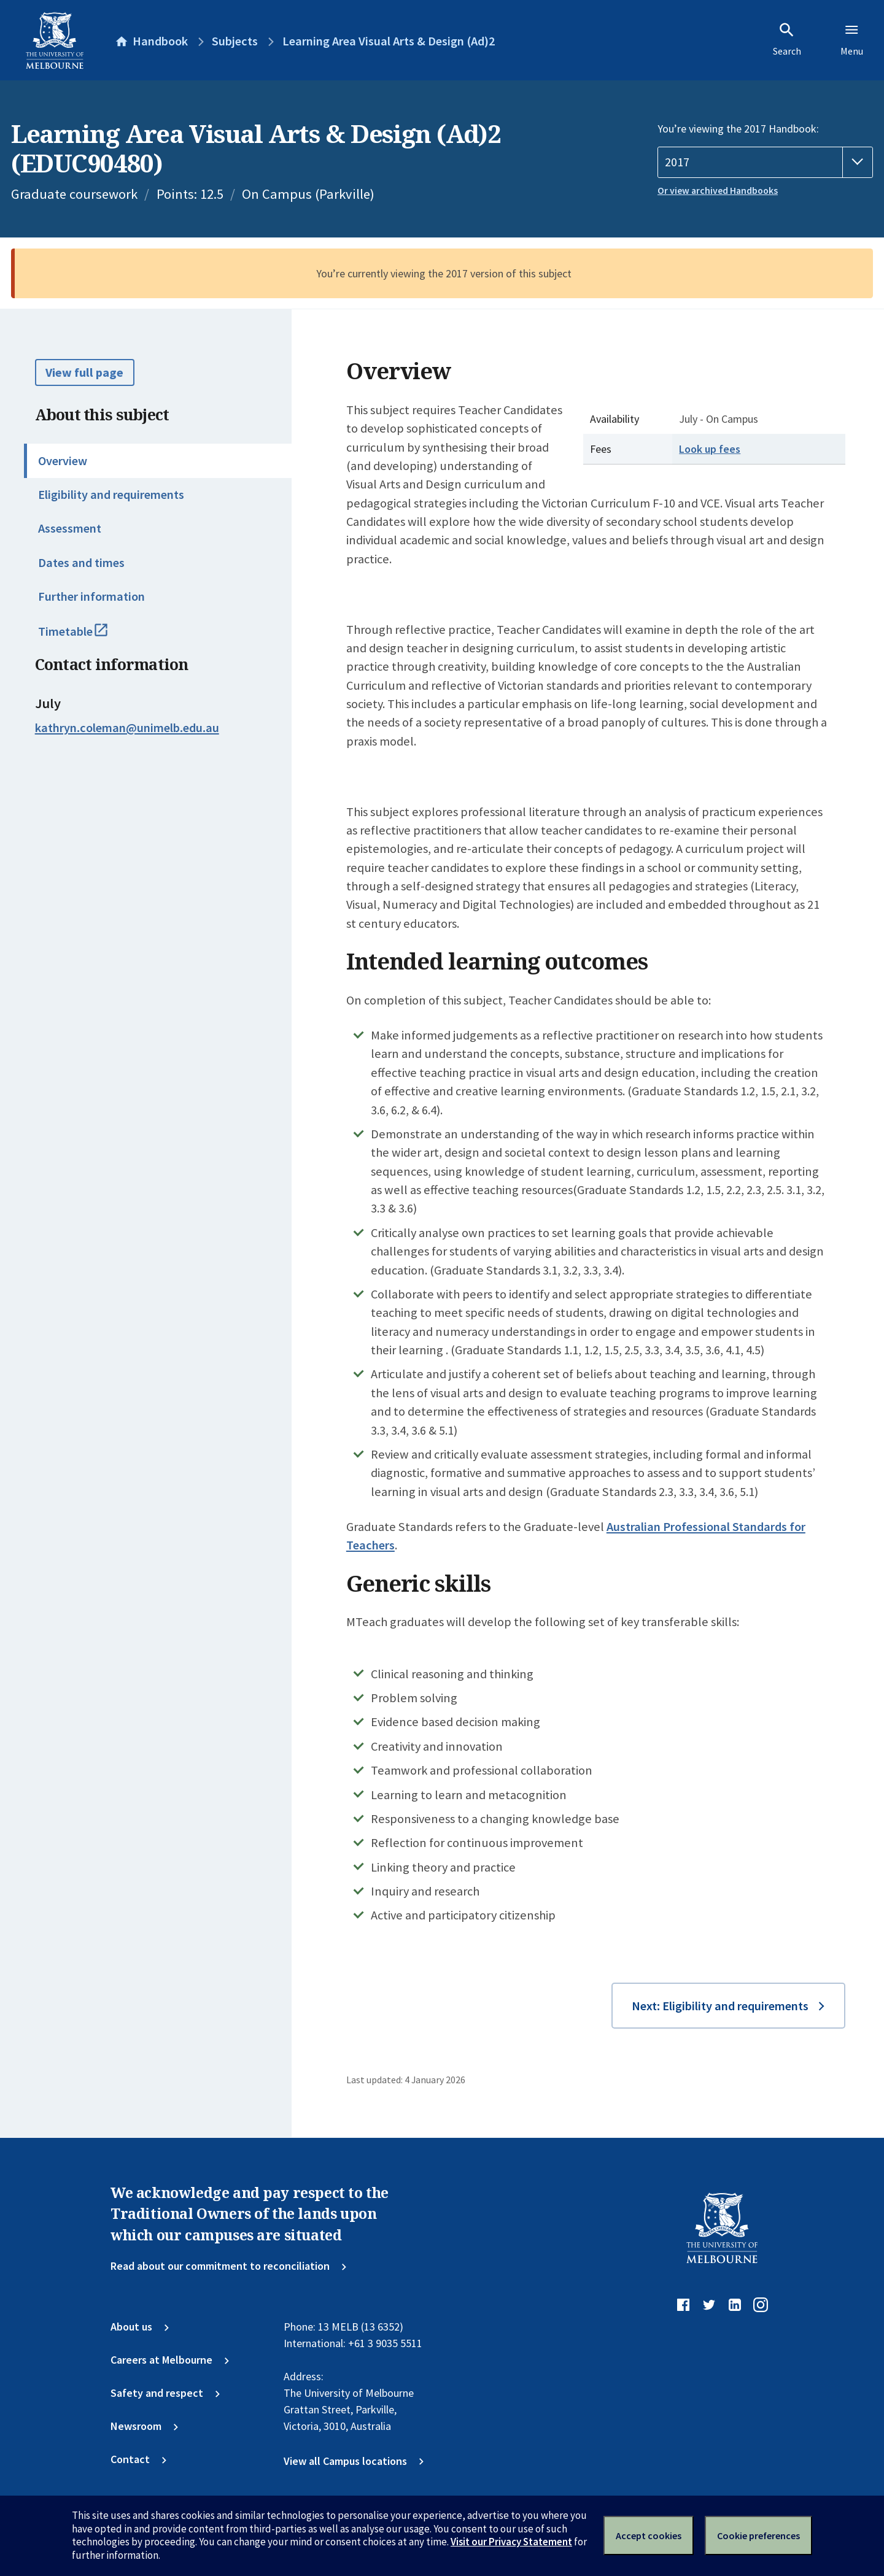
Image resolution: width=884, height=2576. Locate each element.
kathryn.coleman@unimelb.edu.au (127, 728)
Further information (91, 596)
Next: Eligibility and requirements (720, 2006)
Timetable (88, 637)
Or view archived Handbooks (717, 190)
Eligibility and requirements (111, 495)
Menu (851, 39)
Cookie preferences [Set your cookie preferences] (758, 2535)
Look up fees (709, 449)
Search (787, 39)
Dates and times (81, 563)
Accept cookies (648, 2535)
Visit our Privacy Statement (511, 2541)
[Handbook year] (765, 162)
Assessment (69, 528)
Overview (62, 461)
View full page (84, 372)
